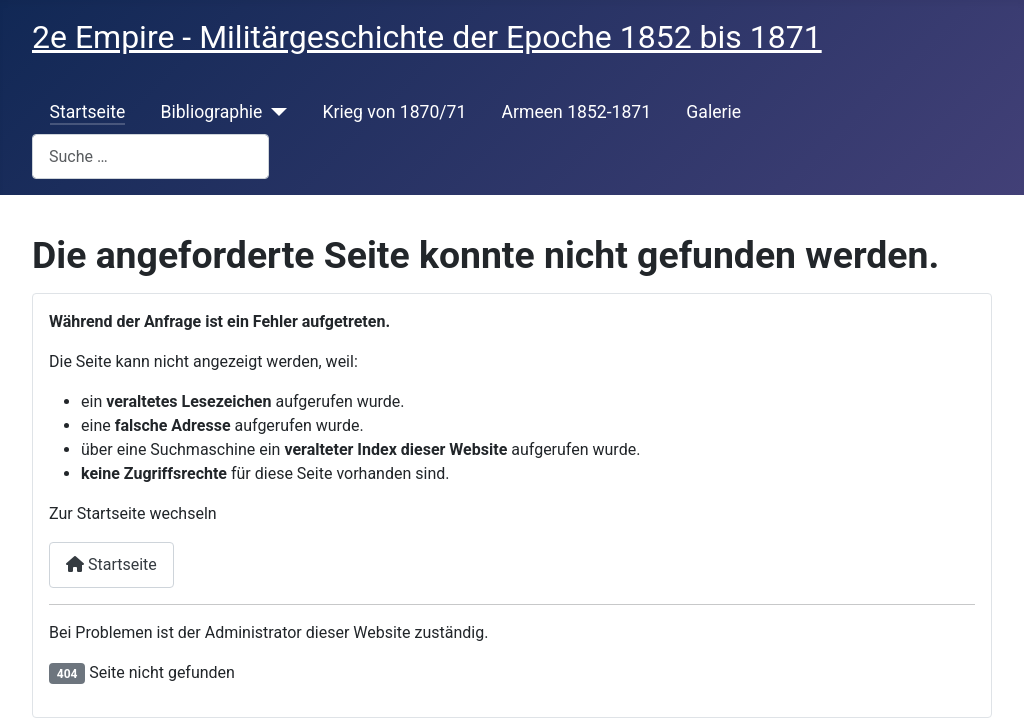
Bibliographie (211, 112)
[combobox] (150, 156)
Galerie (713, 112)
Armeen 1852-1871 (577, 112)
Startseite (88, 112)
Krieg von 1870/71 (394, 112)
